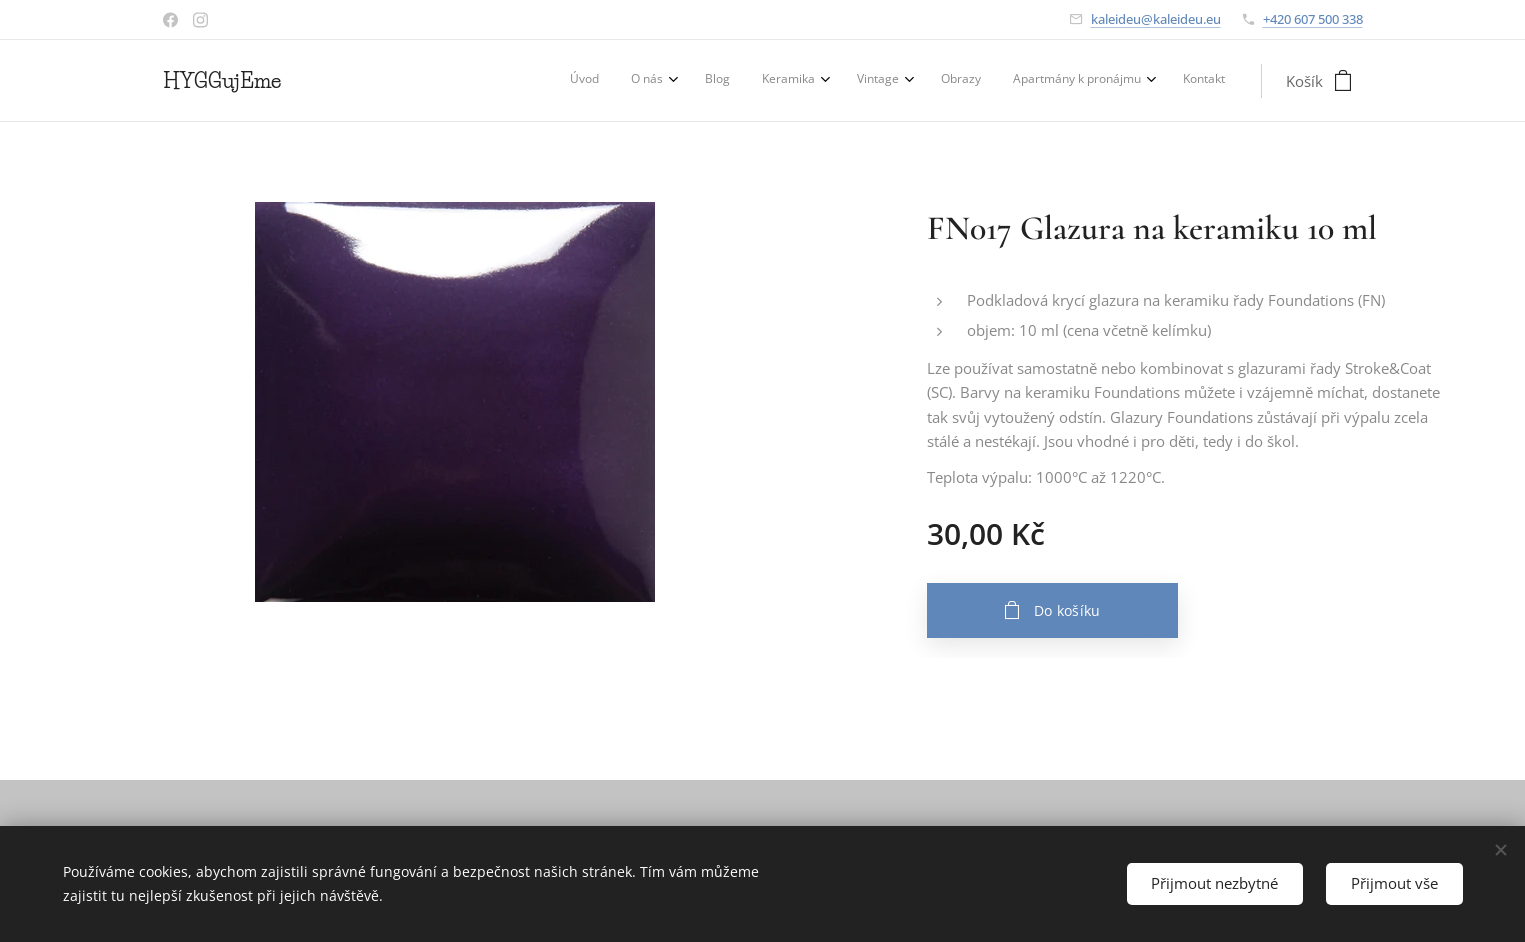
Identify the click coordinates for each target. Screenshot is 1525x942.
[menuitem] (966, 81)
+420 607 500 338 (1313, 19)
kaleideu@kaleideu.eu (1156, 19)
